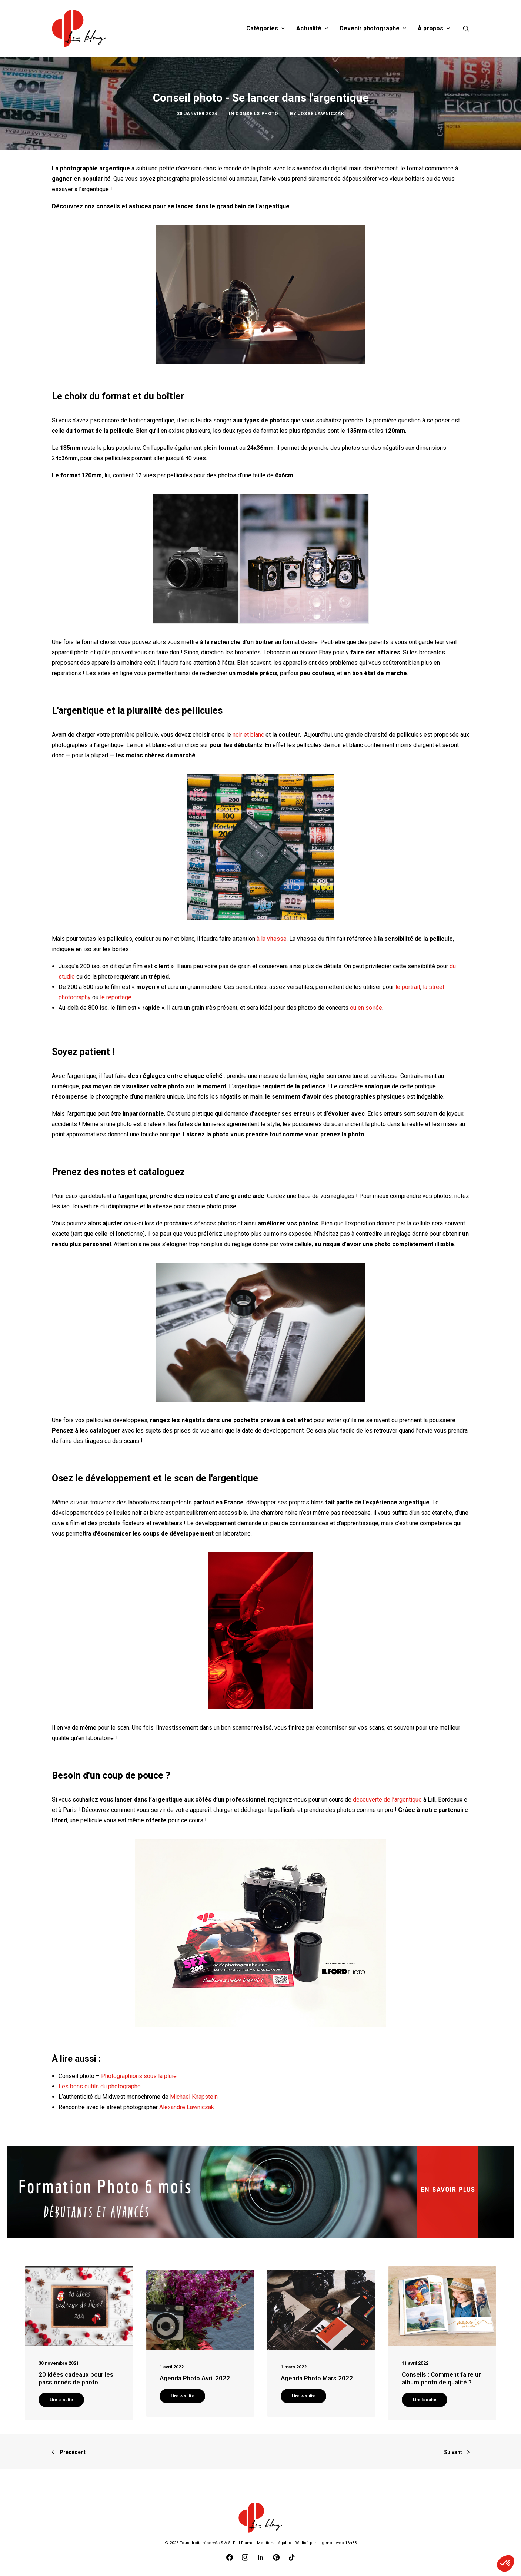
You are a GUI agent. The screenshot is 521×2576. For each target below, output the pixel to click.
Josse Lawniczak (321, 113)
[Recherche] (466, 28)
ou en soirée (366, 1007)
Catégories (265, 28)
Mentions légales (274, 2542)
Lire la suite (61, 2399)
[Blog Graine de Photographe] (79, 28)
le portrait (407, 986)
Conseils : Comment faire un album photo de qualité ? (442, 2378)
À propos (434, 28)
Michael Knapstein (194, 2096)
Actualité (312, 28)
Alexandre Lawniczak (186, 2107)
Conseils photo (257, 113)
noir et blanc (248, 734)
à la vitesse (272, 938)
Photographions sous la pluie (139, 2075)
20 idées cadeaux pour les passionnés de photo (76, 2378)
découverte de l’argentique (387, 1799)
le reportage (115, 997)
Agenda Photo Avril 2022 (195, 2378)
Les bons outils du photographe (100, 2086)
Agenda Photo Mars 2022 (317, 2378)
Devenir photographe (373, 28)
